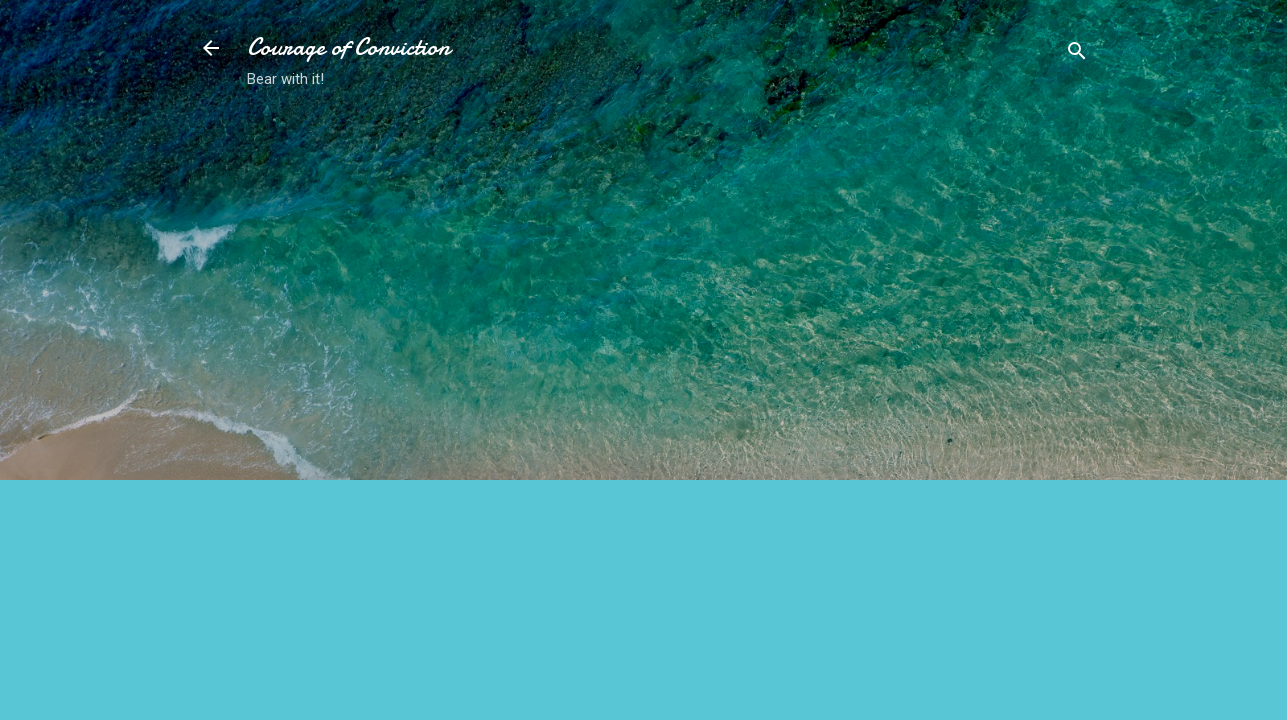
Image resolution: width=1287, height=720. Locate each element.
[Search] (1077, 54)
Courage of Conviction (348, 47)
